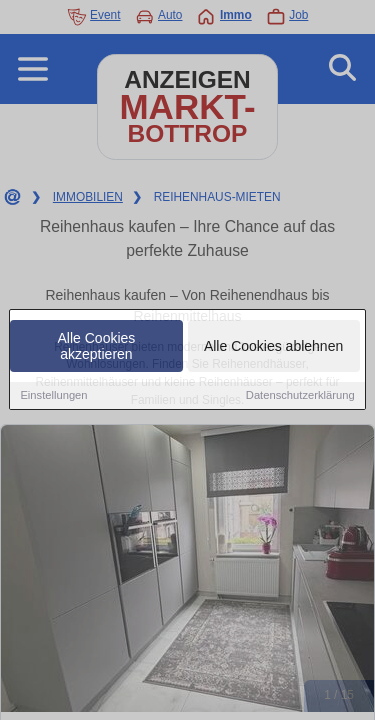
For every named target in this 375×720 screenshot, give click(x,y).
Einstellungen (53, 396)
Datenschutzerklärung (300, 396)
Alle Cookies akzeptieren (97, 347)
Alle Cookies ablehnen (273, 347)
